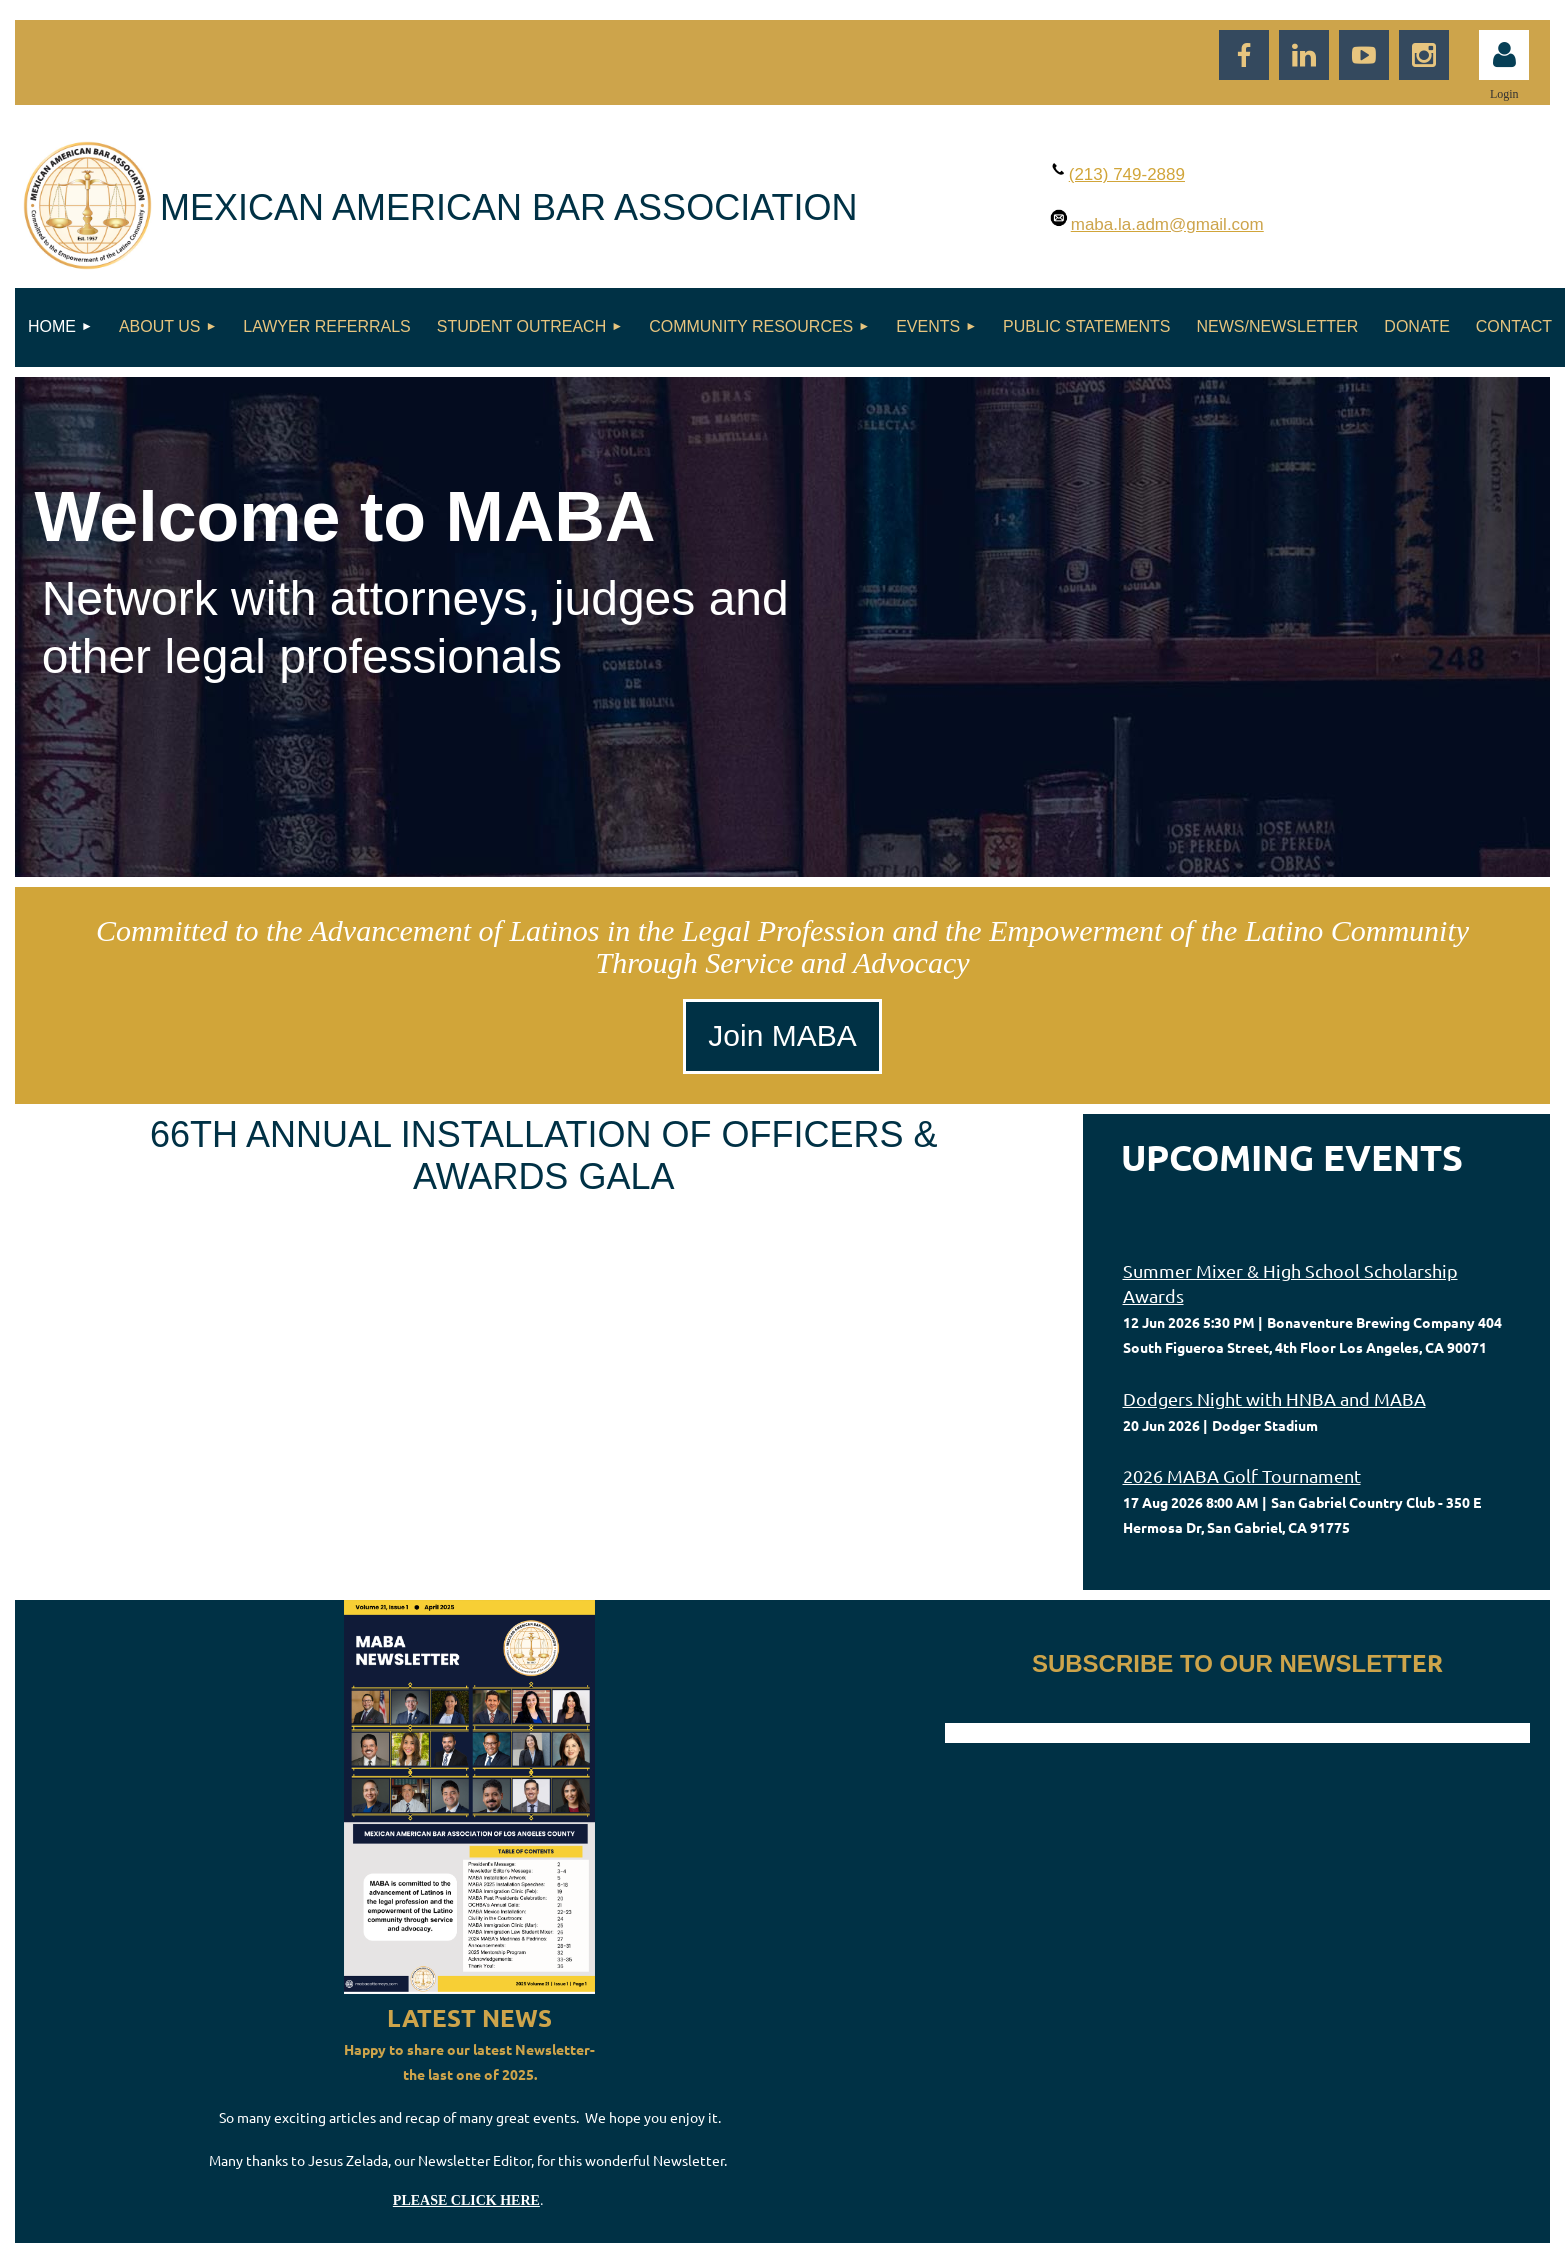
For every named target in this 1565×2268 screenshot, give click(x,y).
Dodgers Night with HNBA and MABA (1274, 1398)
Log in (1504, 55)
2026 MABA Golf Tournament (1242, 1475)
